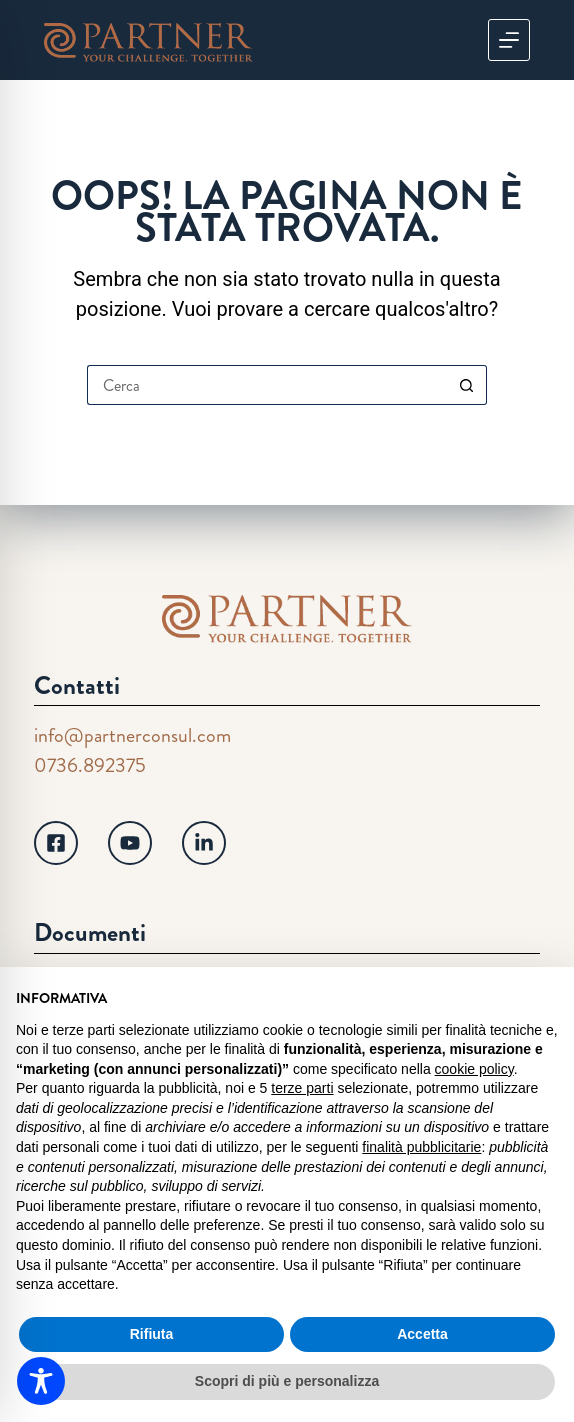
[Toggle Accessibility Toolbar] (41, 1381)
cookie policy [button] (474, 1069)
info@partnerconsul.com (132, 735)
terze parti (302, 1088)
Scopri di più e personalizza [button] (287, 1381)
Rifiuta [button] (152, 1334)
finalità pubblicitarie (421, 1147)
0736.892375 (90, 765)
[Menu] (509, 40)
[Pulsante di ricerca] (467, 385)
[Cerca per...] (267, 385)
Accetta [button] (422, 1334)
